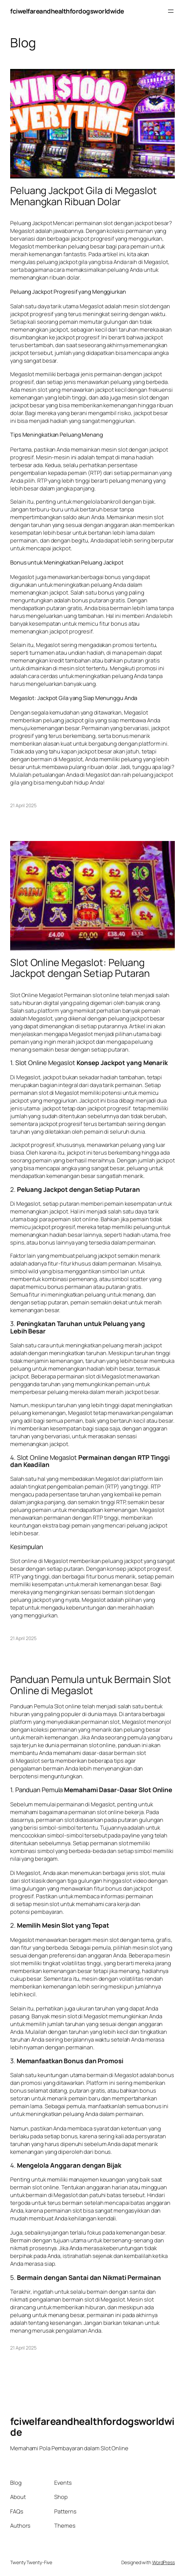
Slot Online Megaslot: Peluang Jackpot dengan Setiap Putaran (80, 968)
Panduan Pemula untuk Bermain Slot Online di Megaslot (90, 1685)
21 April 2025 (23, 805)
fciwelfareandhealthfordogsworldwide (67, 11)
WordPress (163, 2562)
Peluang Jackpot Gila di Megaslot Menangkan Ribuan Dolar (83, 196)
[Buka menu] (171, 11)
